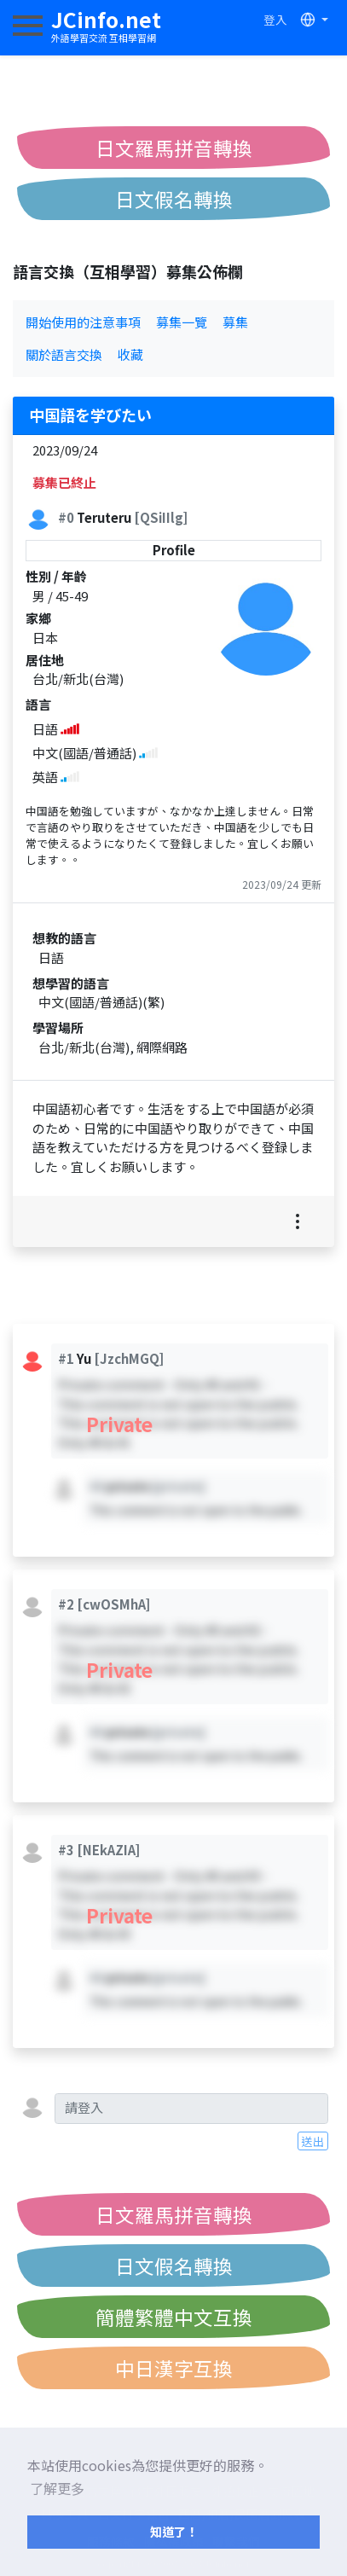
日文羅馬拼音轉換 (173, 147)
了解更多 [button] (57, 2488)
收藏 (130, 354)
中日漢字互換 (174, 2368)
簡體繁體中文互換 (173, 2316)
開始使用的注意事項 (83, 322)
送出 (313, 2141)
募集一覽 (181, 322)
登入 (275, 19)
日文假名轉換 (174, 198)
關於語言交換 (64, 354)
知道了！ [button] (174, 2531)
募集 (235, 322)
